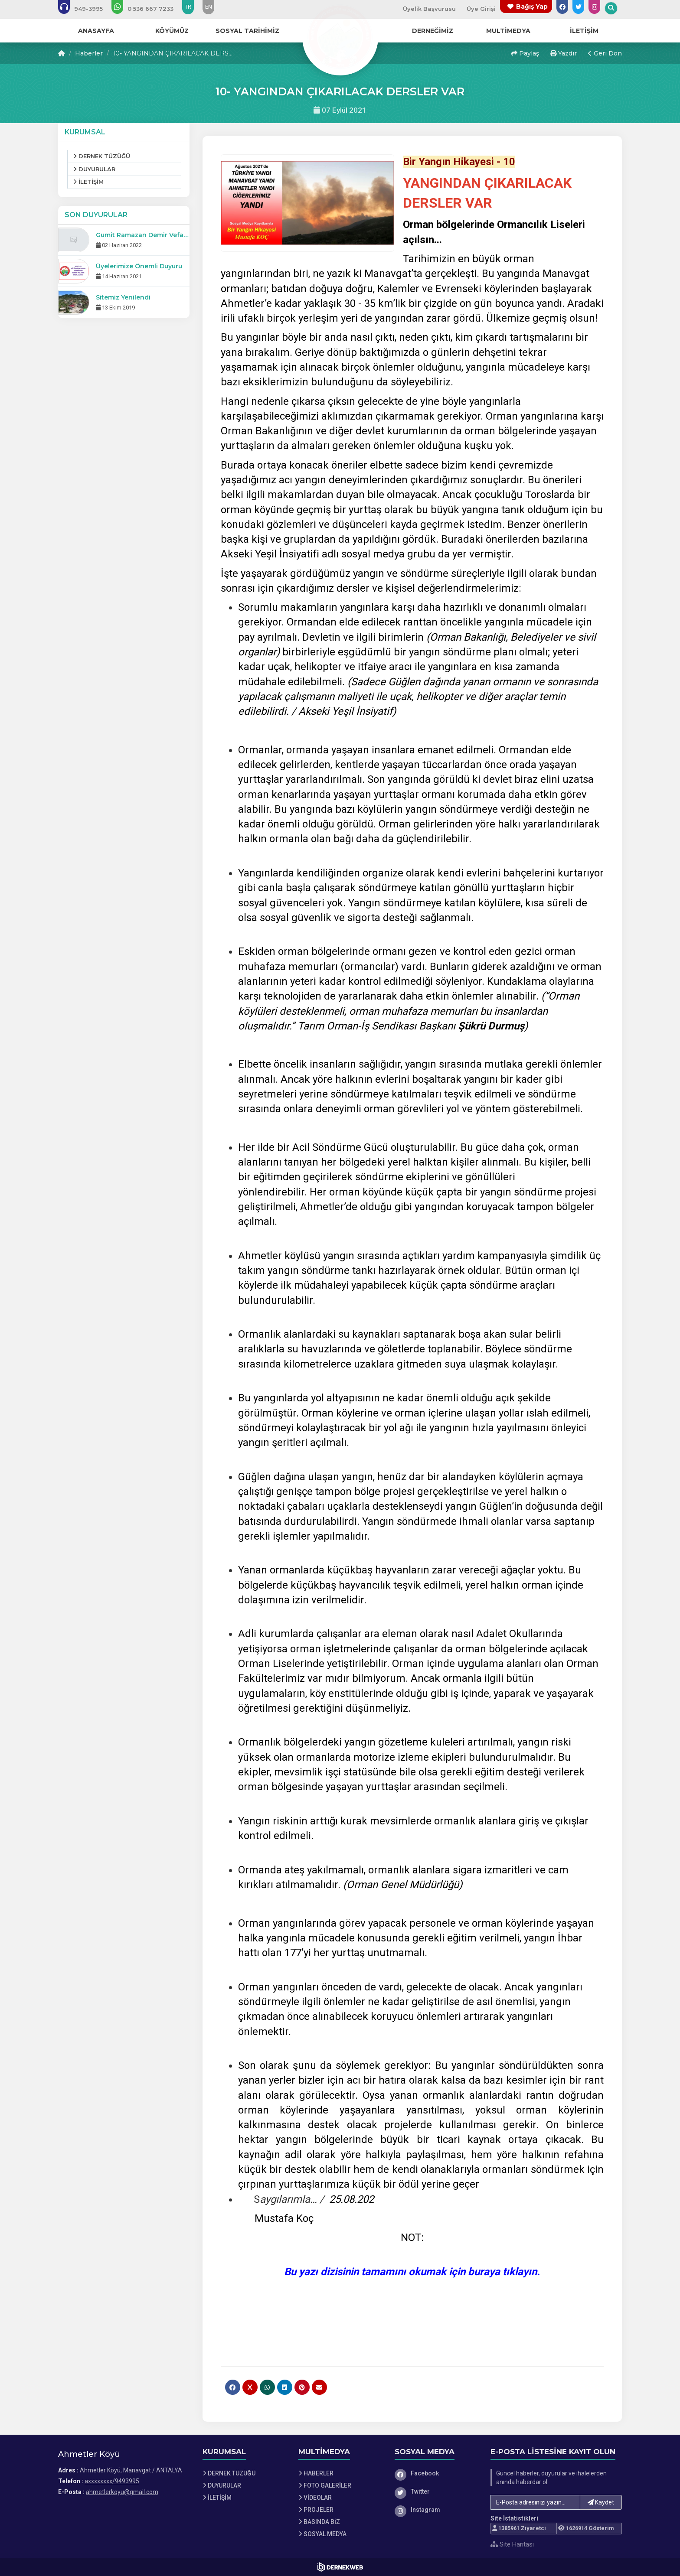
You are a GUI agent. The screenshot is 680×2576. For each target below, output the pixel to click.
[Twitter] (436, 2491)
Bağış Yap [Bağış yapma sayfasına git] (532, 6)
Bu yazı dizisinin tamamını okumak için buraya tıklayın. (412, 2272)
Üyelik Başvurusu (429, 8)
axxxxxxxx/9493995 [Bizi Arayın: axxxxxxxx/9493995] (112, 2481)
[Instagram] (436, 2509)
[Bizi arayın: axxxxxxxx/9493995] (86, 8)
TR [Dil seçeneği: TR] (188, 6)
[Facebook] (436, 2473)
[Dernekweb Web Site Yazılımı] (340, 2567)
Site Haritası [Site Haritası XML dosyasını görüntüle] (512, 2544)
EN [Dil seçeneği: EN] (208, 6)
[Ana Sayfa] (340, 36)
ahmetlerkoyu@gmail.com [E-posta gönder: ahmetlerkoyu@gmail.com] (122, 2491)
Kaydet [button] (601, 2502)
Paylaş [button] (525, 53)
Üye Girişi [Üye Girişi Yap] (481, 8)
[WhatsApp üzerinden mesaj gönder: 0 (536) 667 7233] (148, 8)
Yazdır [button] (563, 53)
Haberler (89, 53)
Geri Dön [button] (605, 53)
